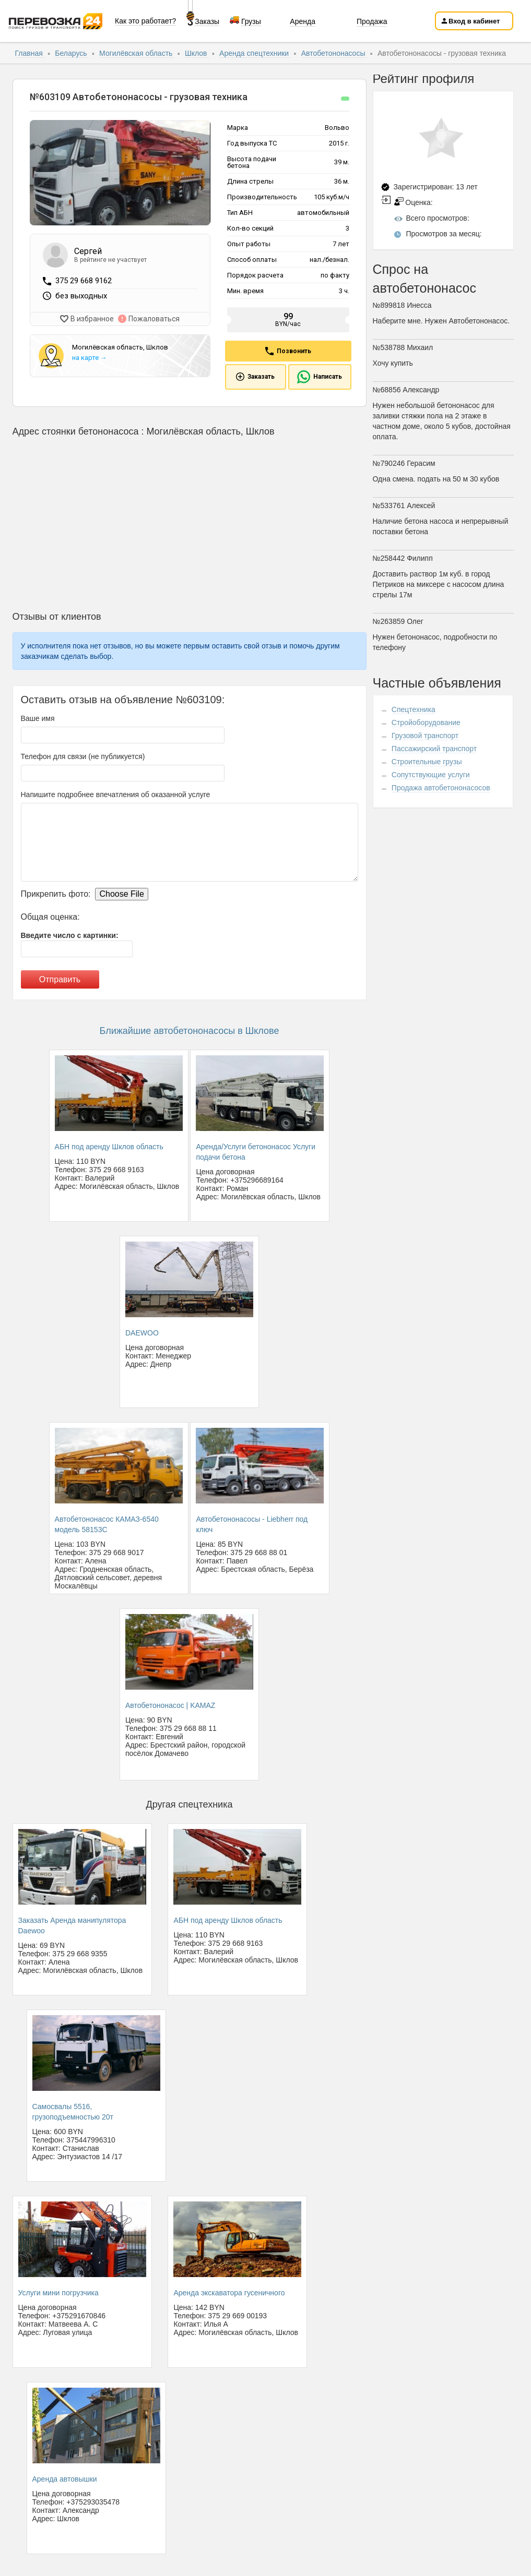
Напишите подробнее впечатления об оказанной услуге (115, 794)
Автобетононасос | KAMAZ (170, 1705)
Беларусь (72, 53)
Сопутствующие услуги (431, 775)
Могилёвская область (136, 53)
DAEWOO (142, 1333)
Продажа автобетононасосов (441, 788)
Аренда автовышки (64, 2479)
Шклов (197, 53)
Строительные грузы (427, 761)
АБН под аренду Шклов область (109, 1146)
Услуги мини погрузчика (58, 2293)
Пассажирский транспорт (434, 748)
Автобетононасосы (334, 53)
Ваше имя (38, 718)
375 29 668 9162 (83, 280)
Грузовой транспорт (425, 735)
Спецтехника (413, 709)
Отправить (59, 979)
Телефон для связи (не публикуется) (83, 756)
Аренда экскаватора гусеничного (229, 2293)
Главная (30, 53)
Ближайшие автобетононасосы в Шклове (189, 1031)
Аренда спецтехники (255, 53)
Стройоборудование (426, 722)
